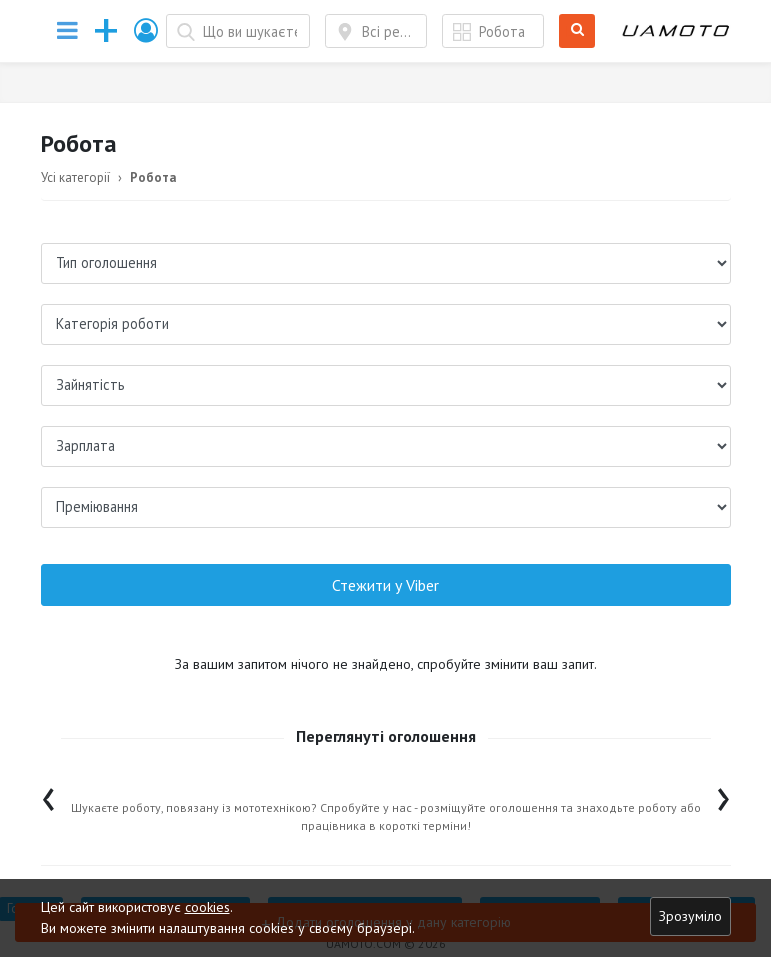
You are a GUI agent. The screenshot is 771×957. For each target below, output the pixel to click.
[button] (147, 30)
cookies (207, 907)
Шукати (577, 31)
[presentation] (48, 794)
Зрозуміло (690, 916)
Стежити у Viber (385, 585)
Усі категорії (75, 177)
